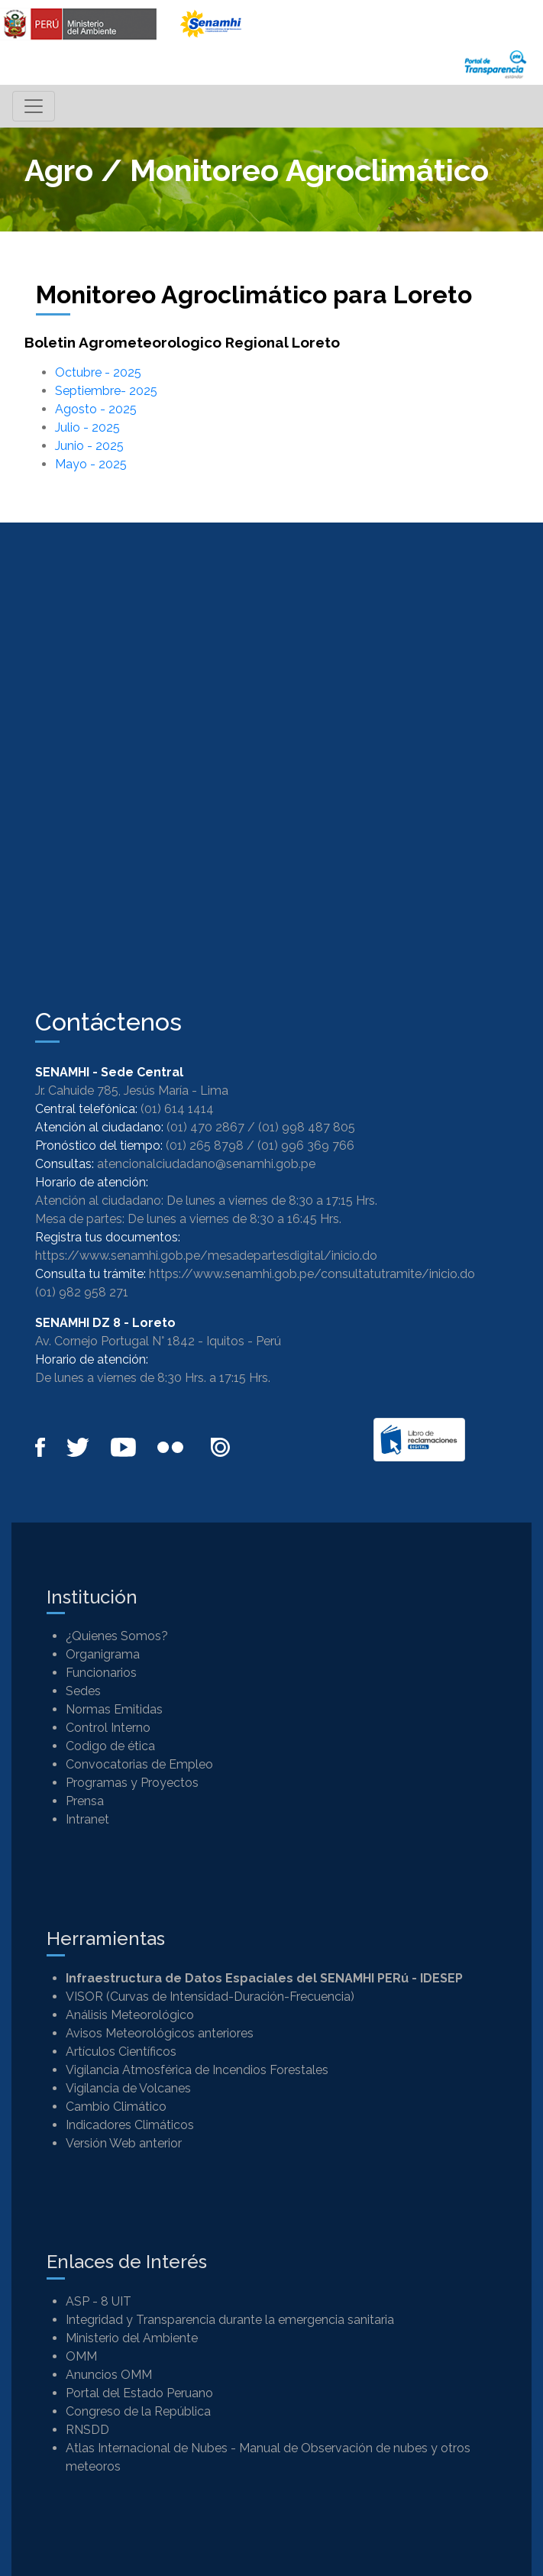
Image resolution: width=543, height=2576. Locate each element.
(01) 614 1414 (177, 1109)
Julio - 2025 (87, 427)
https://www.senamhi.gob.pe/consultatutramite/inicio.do (312, 1274)
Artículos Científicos (121, 2051)
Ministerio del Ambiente (132, 2338)
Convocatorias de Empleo (139, 1764)
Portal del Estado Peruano (139, 2393)
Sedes (83, 1691)
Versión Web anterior (124, 2143)
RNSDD (87, 2429)
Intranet (87, 1819)
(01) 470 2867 (205, 1127)
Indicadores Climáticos (130, 2125)
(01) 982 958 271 (81, 1292)
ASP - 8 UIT (98, 2301)
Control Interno (108, 1727)
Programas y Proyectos (132, 1782)
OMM (81, 2356)
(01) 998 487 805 (306, 1127)
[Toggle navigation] (33, 106)
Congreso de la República (138, 2411)
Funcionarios (101, 1672)
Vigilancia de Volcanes (128, 2088)
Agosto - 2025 (96, 409)
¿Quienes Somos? (117, 1636)
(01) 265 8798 (205, 1145)
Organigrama (103, 1654)
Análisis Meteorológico (130, 2015)
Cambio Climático (116, 2106)
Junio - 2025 (89, 446)
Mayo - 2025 (91, 464)
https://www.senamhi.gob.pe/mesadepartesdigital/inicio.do (206, 1255)
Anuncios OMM (109, 2374)
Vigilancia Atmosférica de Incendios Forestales (197, 2070)
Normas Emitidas (114, 1709)
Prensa (85, 1801)
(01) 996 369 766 (305, 1145)
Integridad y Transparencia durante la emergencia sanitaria (230, 2319)
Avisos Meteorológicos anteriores (160, 2033)
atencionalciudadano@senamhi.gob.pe (206, 1164)
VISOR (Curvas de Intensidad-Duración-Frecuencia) (210, 1996)
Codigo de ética (110, 1746)
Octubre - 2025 (98, 372)
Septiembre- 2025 (106, 390)
